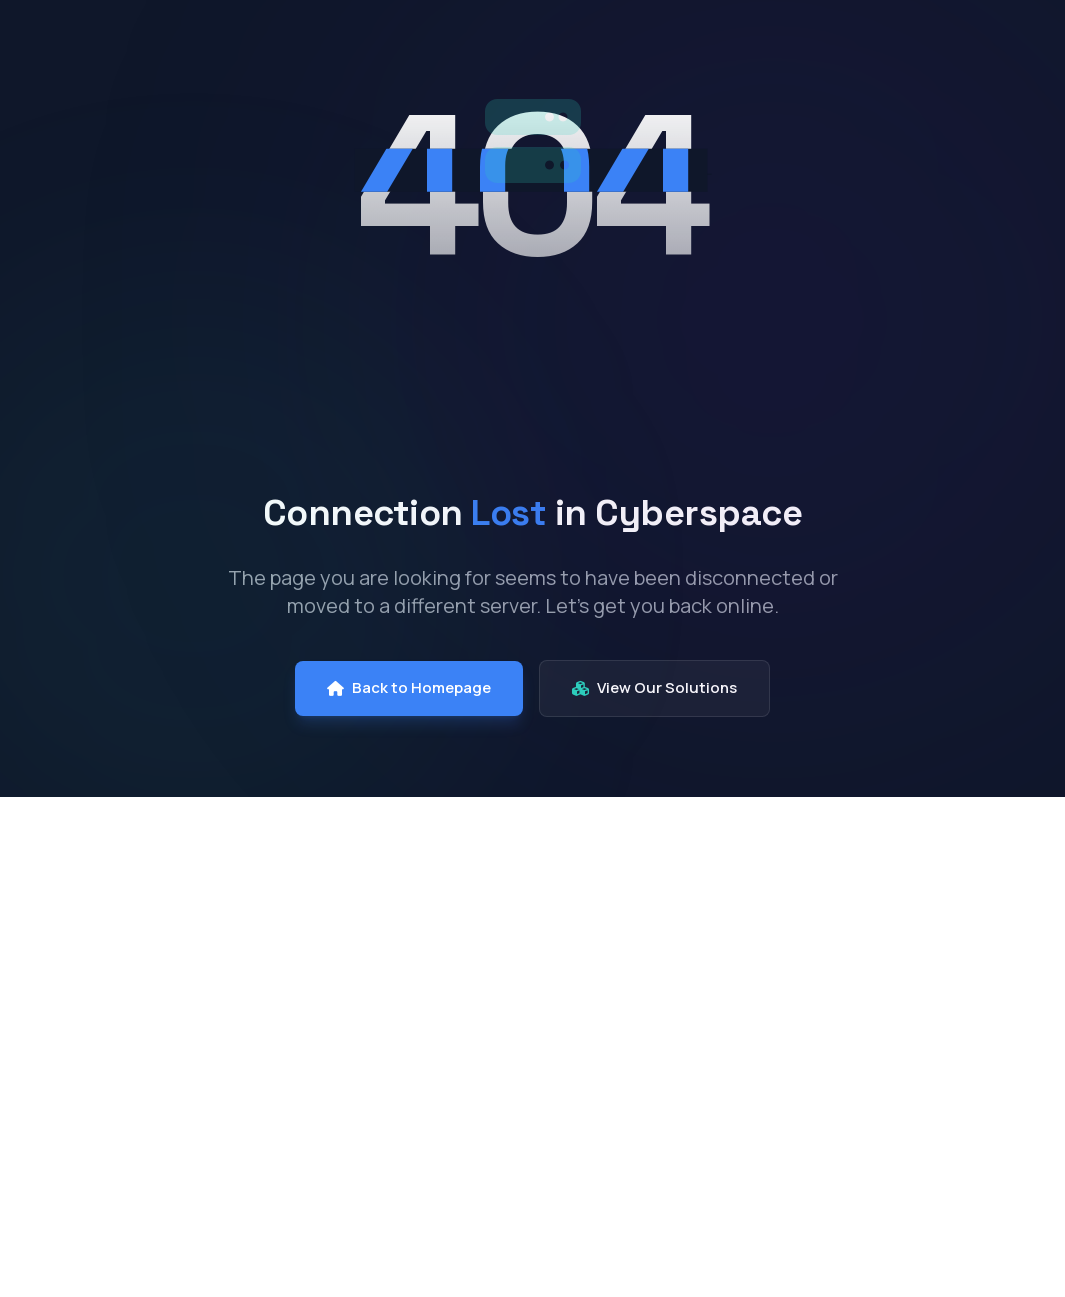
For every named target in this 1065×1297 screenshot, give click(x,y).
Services (801, 49)
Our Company (503, 49)
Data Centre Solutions (492, 975)
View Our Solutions (654, 687)
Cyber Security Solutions (501, 1048)
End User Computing (484, 939)
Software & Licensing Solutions (488, 1192)
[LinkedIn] (82, 1140)
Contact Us (946, 49)
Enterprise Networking (491, 1012)
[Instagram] (130, 1140)
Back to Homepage (409, 687)
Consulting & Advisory (682, 951)
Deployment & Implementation (694, 1069)
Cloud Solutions (467, 1085)
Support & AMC (690, 1116)
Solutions (664, 49)
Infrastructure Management (689, 1010)
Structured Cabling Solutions (479, 1133)
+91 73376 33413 (915, 1270)
